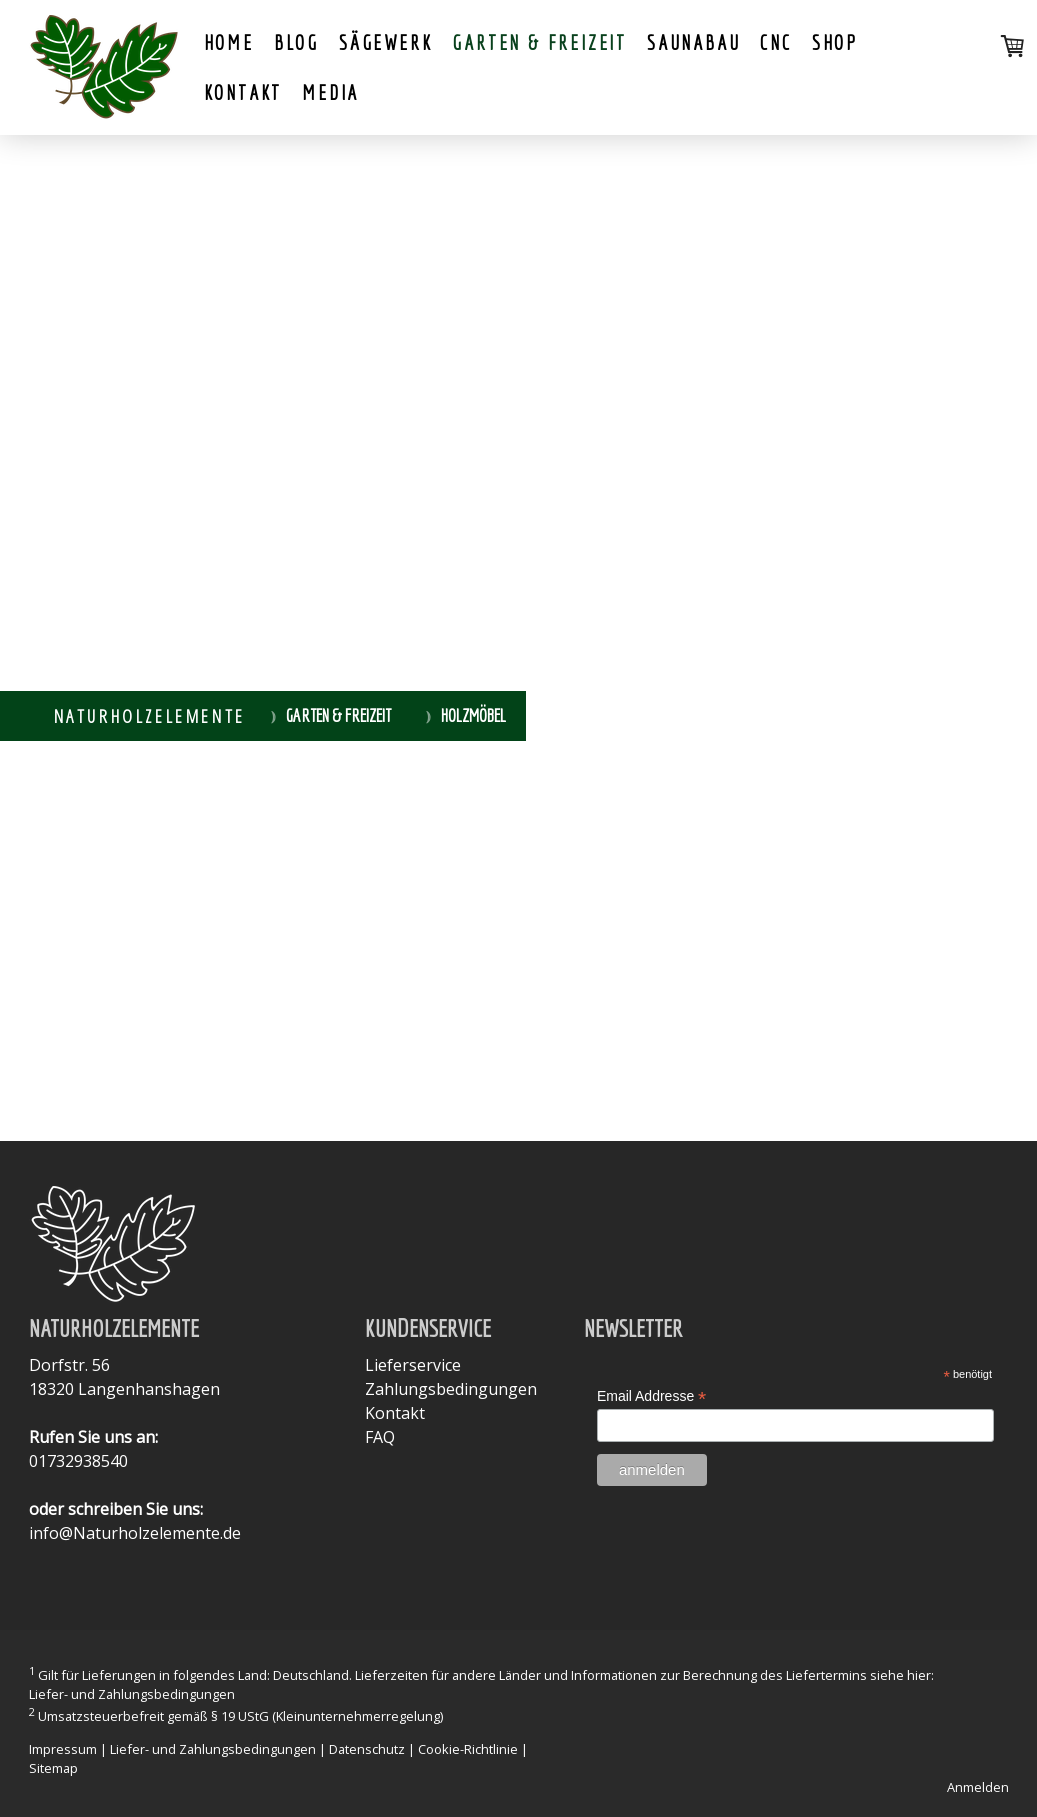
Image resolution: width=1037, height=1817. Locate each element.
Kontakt (243, 92)
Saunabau (693, 42)
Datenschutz (367, 1749)
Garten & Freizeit (539, 42)
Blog (296, 42)
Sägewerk (385, 42)
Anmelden (978, 1787)
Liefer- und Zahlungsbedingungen (132, 1694)
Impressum (63, 1749)
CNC (775, 42)
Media (330, 92)
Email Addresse (651, 1396)
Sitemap (53, 1768)
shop (835, 42)
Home (229, 42)
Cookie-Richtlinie (468, 1749)
